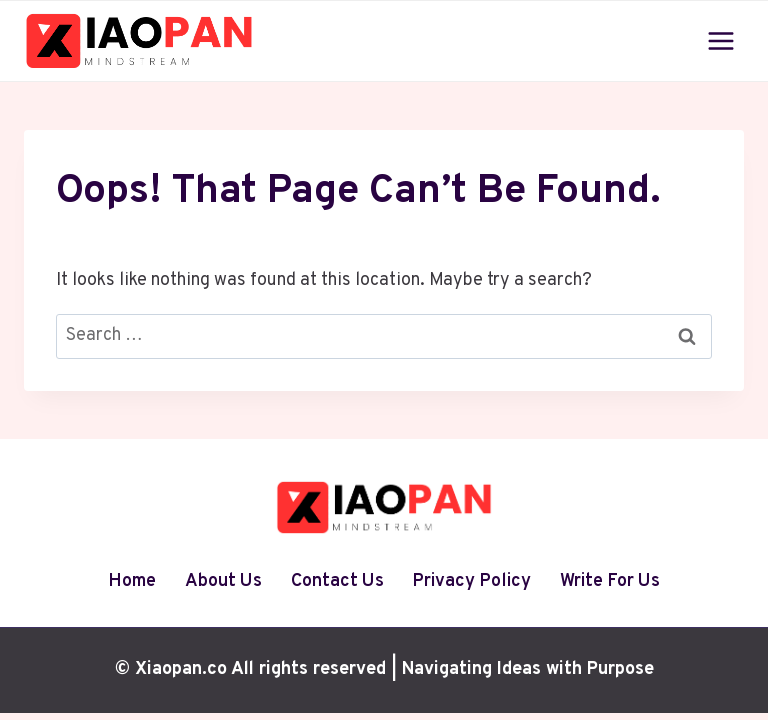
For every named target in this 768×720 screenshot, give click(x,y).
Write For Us (610, 581)
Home (132, 581)
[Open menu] (720, 40)
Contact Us (337, 581)
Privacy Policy (471, 581)
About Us (223, 581)
